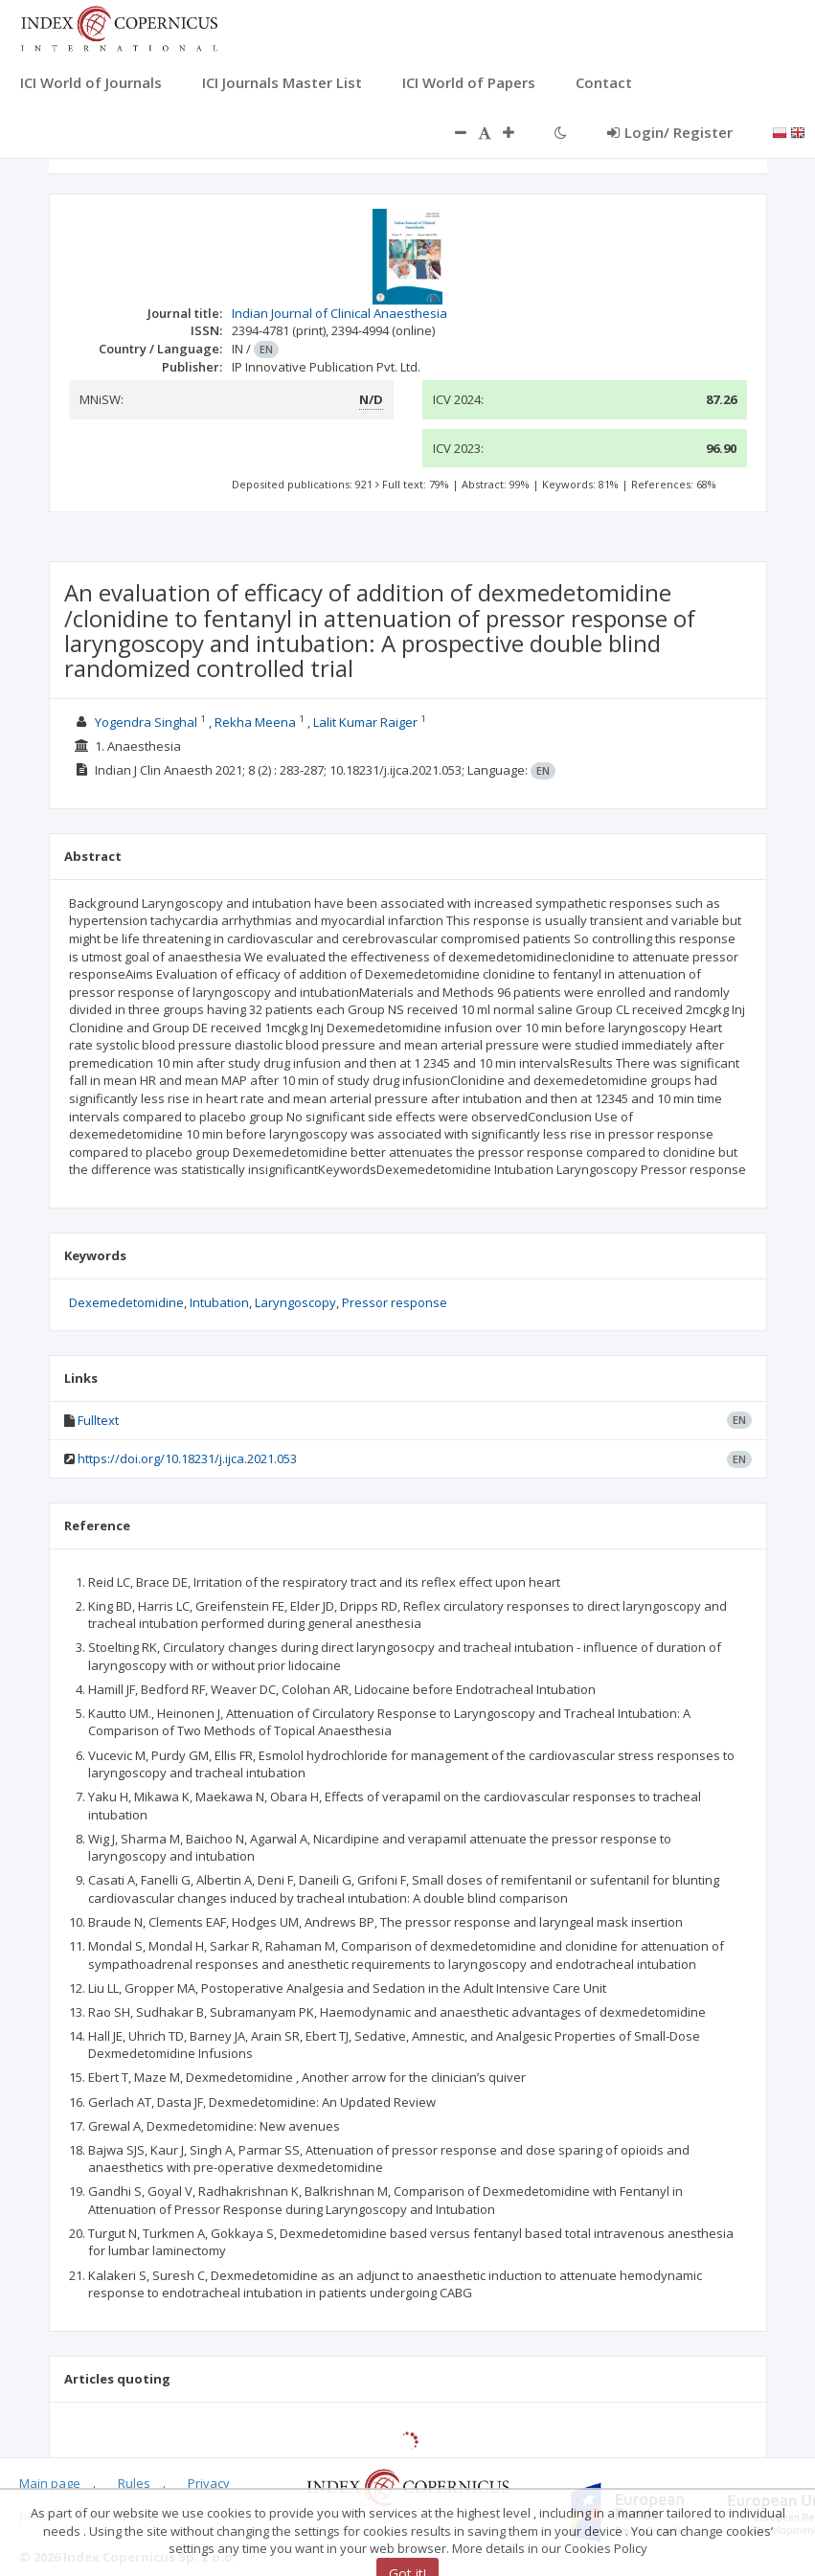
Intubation (219, 1302)
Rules (134, 2483)
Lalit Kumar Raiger (365, 722)
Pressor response (394, 1302)
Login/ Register (670, 132)
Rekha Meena (255, 722)
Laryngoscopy (295, 1302)
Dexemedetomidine (126, 1302)
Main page (49, 2483)
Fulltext (98, 1420)
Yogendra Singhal (146, 722)
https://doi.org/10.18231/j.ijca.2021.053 (187, 1458)
